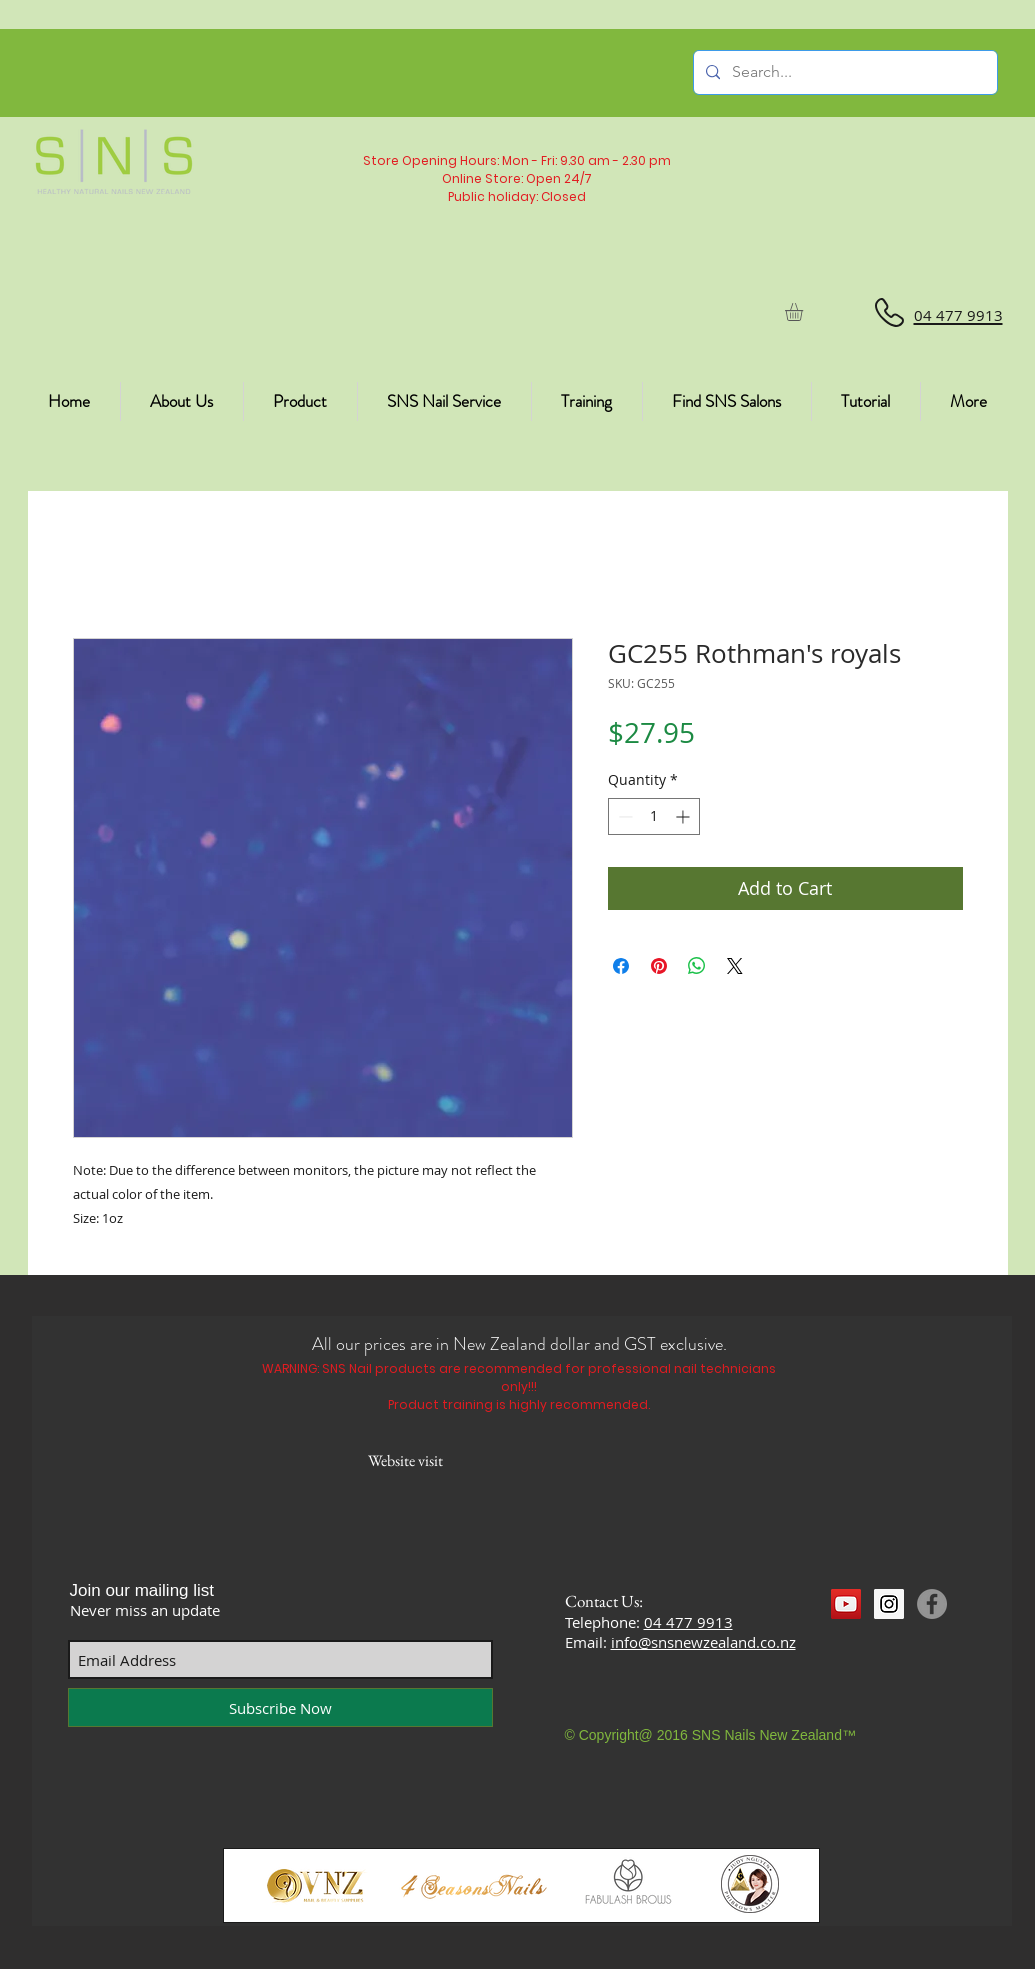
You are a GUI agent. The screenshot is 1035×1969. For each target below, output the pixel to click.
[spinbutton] (654, 816)
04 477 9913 (688, 1622)
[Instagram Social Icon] (889, 1604)
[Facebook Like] (869, 1641)
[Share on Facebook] (621, 966)
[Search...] (843, 72)
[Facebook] (932, 1604)
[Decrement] (623, 816)
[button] (804, 312)
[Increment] (684, 816)
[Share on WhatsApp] (697, 966)
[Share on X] (735, 966)
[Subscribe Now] (280, 1707)
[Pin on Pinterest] (659, 966)
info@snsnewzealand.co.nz (703, 1642)
